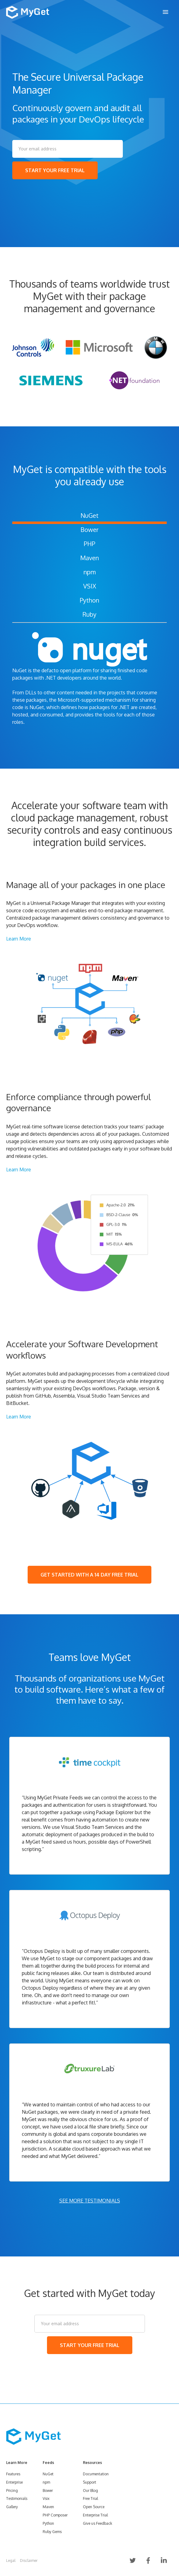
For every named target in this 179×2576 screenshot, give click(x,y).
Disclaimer (28, 2560)
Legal (10, 2560)
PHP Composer (55, 2515)
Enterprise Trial (95, 2515)
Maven (89, 558)
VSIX (89, 586)
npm (90, 572)
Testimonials (16, 2498)
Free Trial (90, 2498)
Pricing (12, 2490)
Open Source (93, 2506)
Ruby (89, 614)
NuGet (89, 515)
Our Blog (90, 2490)
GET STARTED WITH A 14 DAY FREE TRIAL (89, 1575)
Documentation (96, 2474)
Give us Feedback (97, 2523)
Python (89, 600)
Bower (89, 529)
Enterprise (14, 2482)
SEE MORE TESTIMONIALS (89, 2201)
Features (13, 2474)
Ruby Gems (52, 2531)
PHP (89, 544)
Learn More (18, 939)
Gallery (12, 2506)
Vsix (46, 2498)
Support (89, 2482)
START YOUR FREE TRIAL (55, 170)
